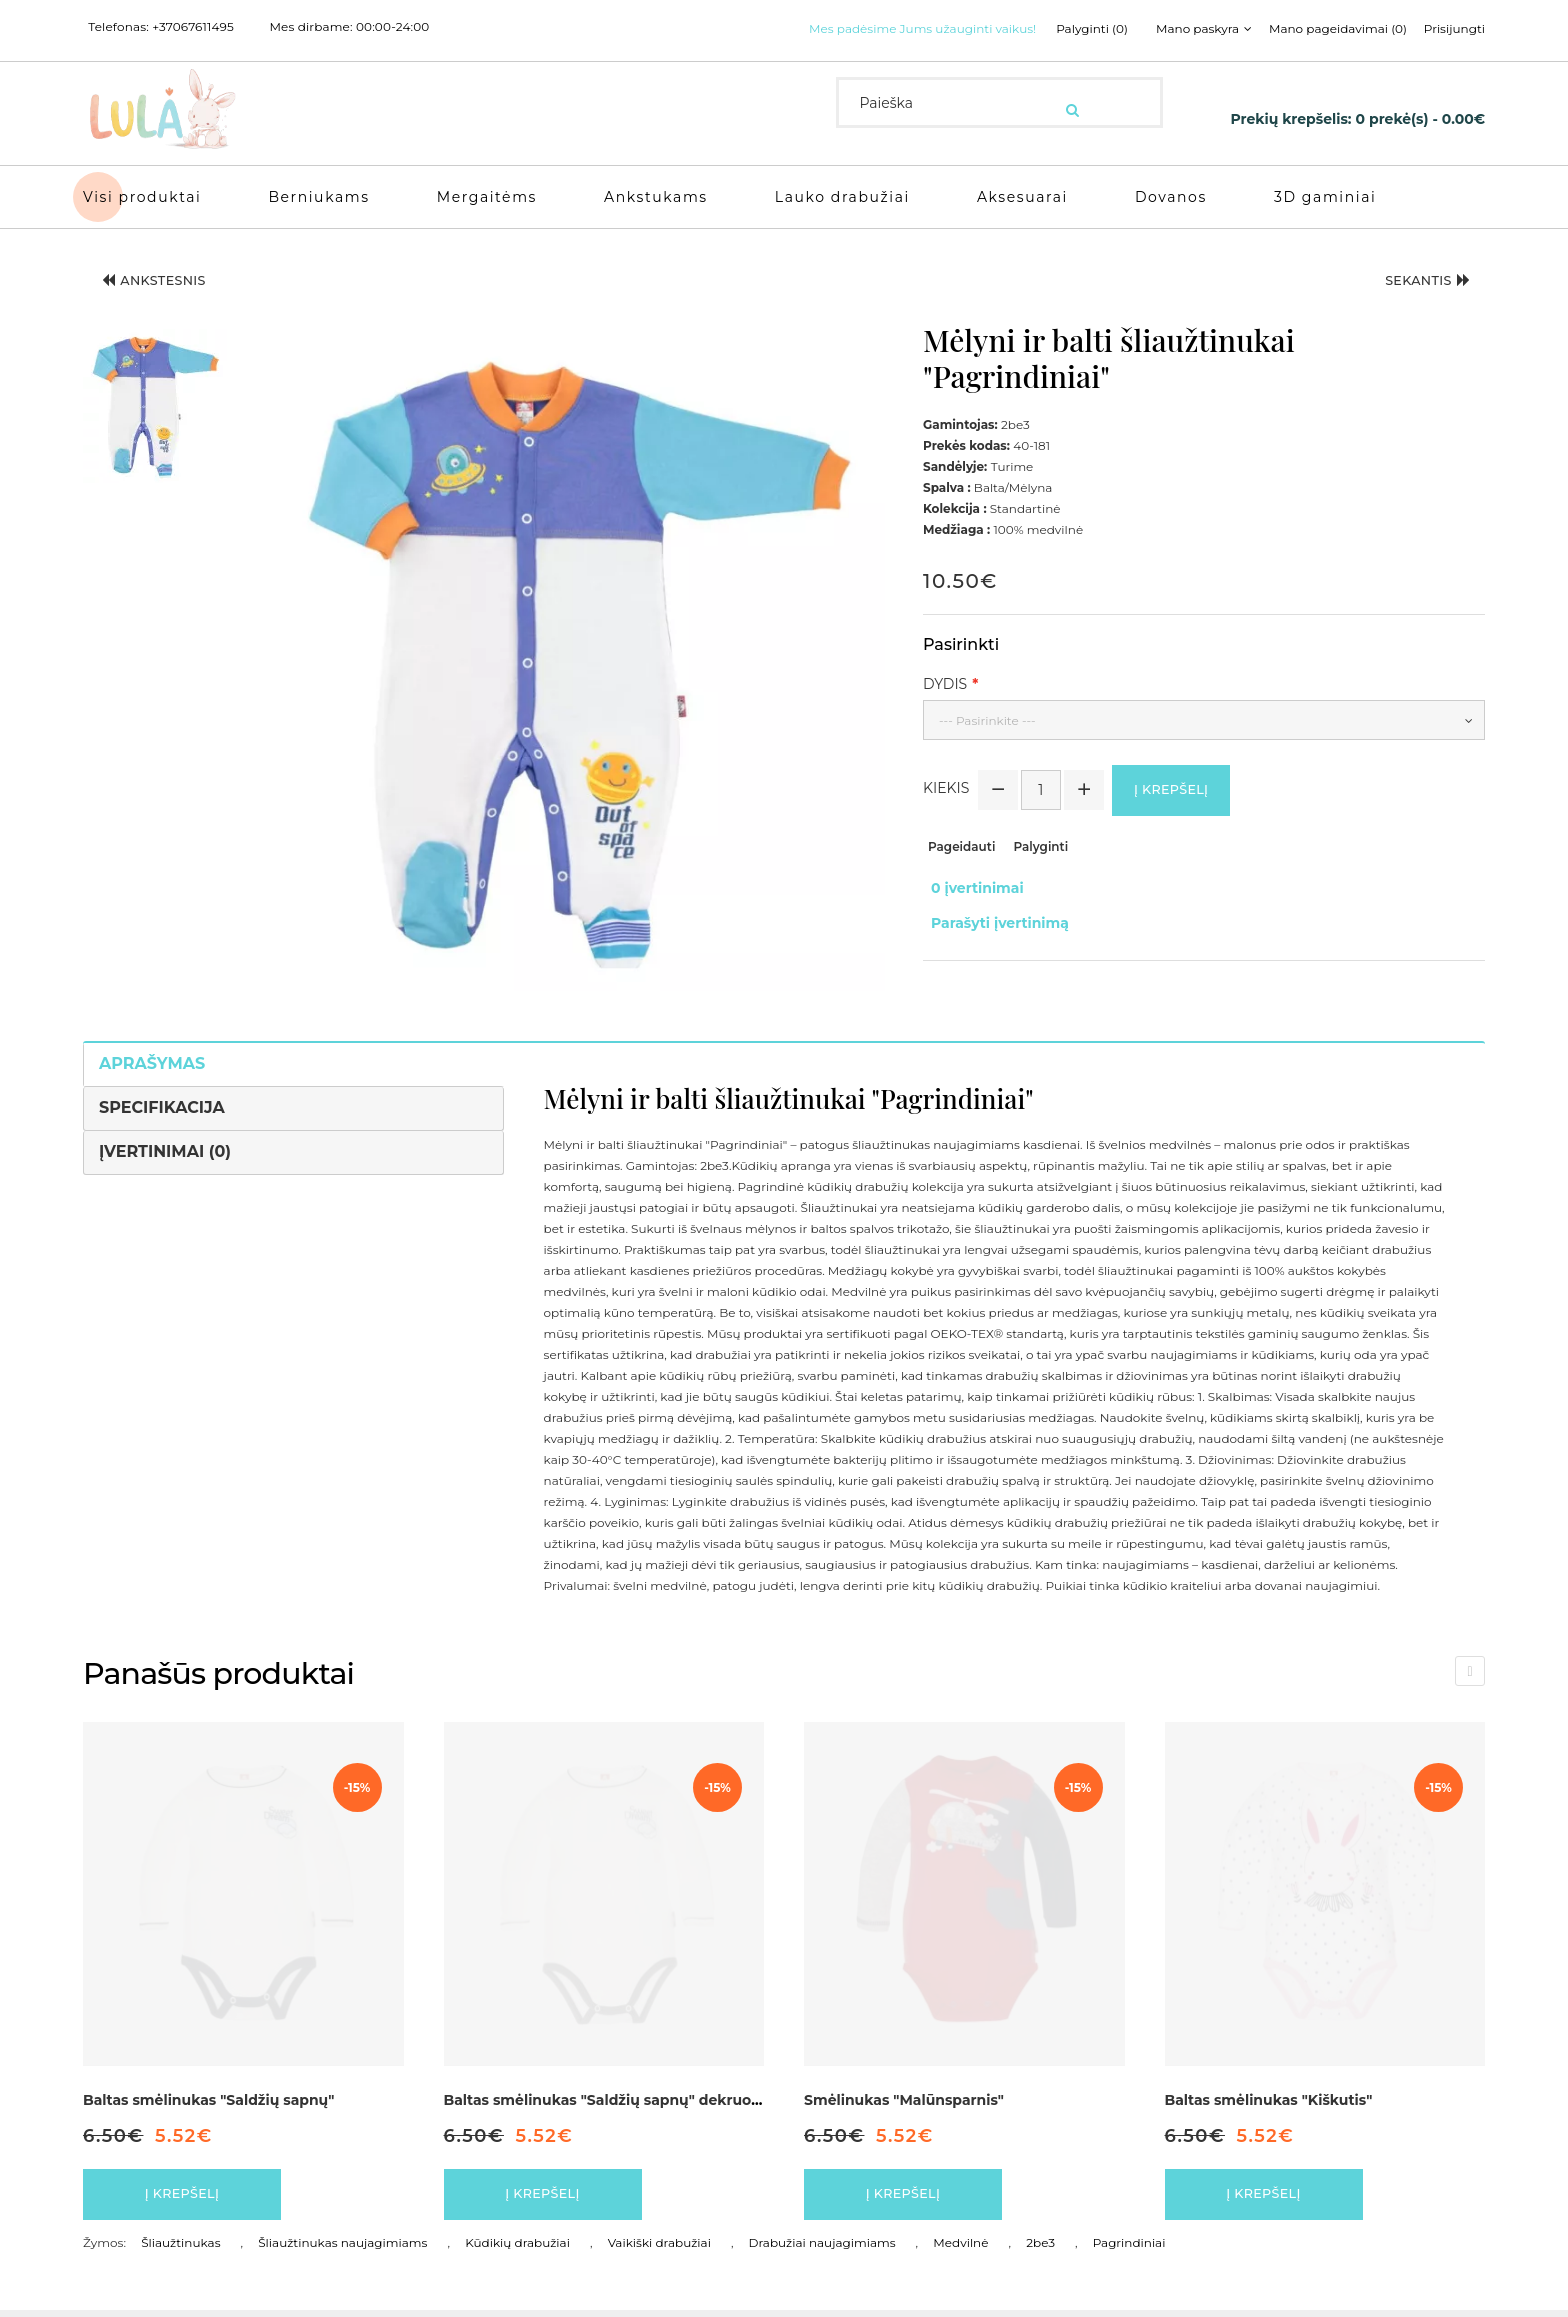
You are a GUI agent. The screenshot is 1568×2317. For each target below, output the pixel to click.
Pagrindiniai (1129, 2249)
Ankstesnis (168, 282)
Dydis (945, 681)
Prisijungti (1454, 29)
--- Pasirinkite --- (987, 717)
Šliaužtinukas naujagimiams (342, 2249)
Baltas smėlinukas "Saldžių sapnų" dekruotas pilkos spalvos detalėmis (700, 2097)
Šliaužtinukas (180, 2249)
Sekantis (1415, 282)
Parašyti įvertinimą (992, 910)
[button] (155, 402)
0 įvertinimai (969, 889)
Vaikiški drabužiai (659, 2249)
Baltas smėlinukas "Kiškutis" (1269, 2097)
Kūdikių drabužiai (517, 2249)
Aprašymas (152, 1060)
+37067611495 (193, 27)
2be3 (1040, 2249)
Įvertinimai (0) (165, 1148)
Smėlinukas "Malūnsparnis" (904, 2097)
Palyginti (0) (1070, 29)
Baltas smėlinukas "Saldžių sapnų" (208, 2097)
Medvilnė (960, 2249)
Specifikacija (162, 1104)
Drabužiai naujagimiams (822, 2249)
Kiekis (946, 790)
